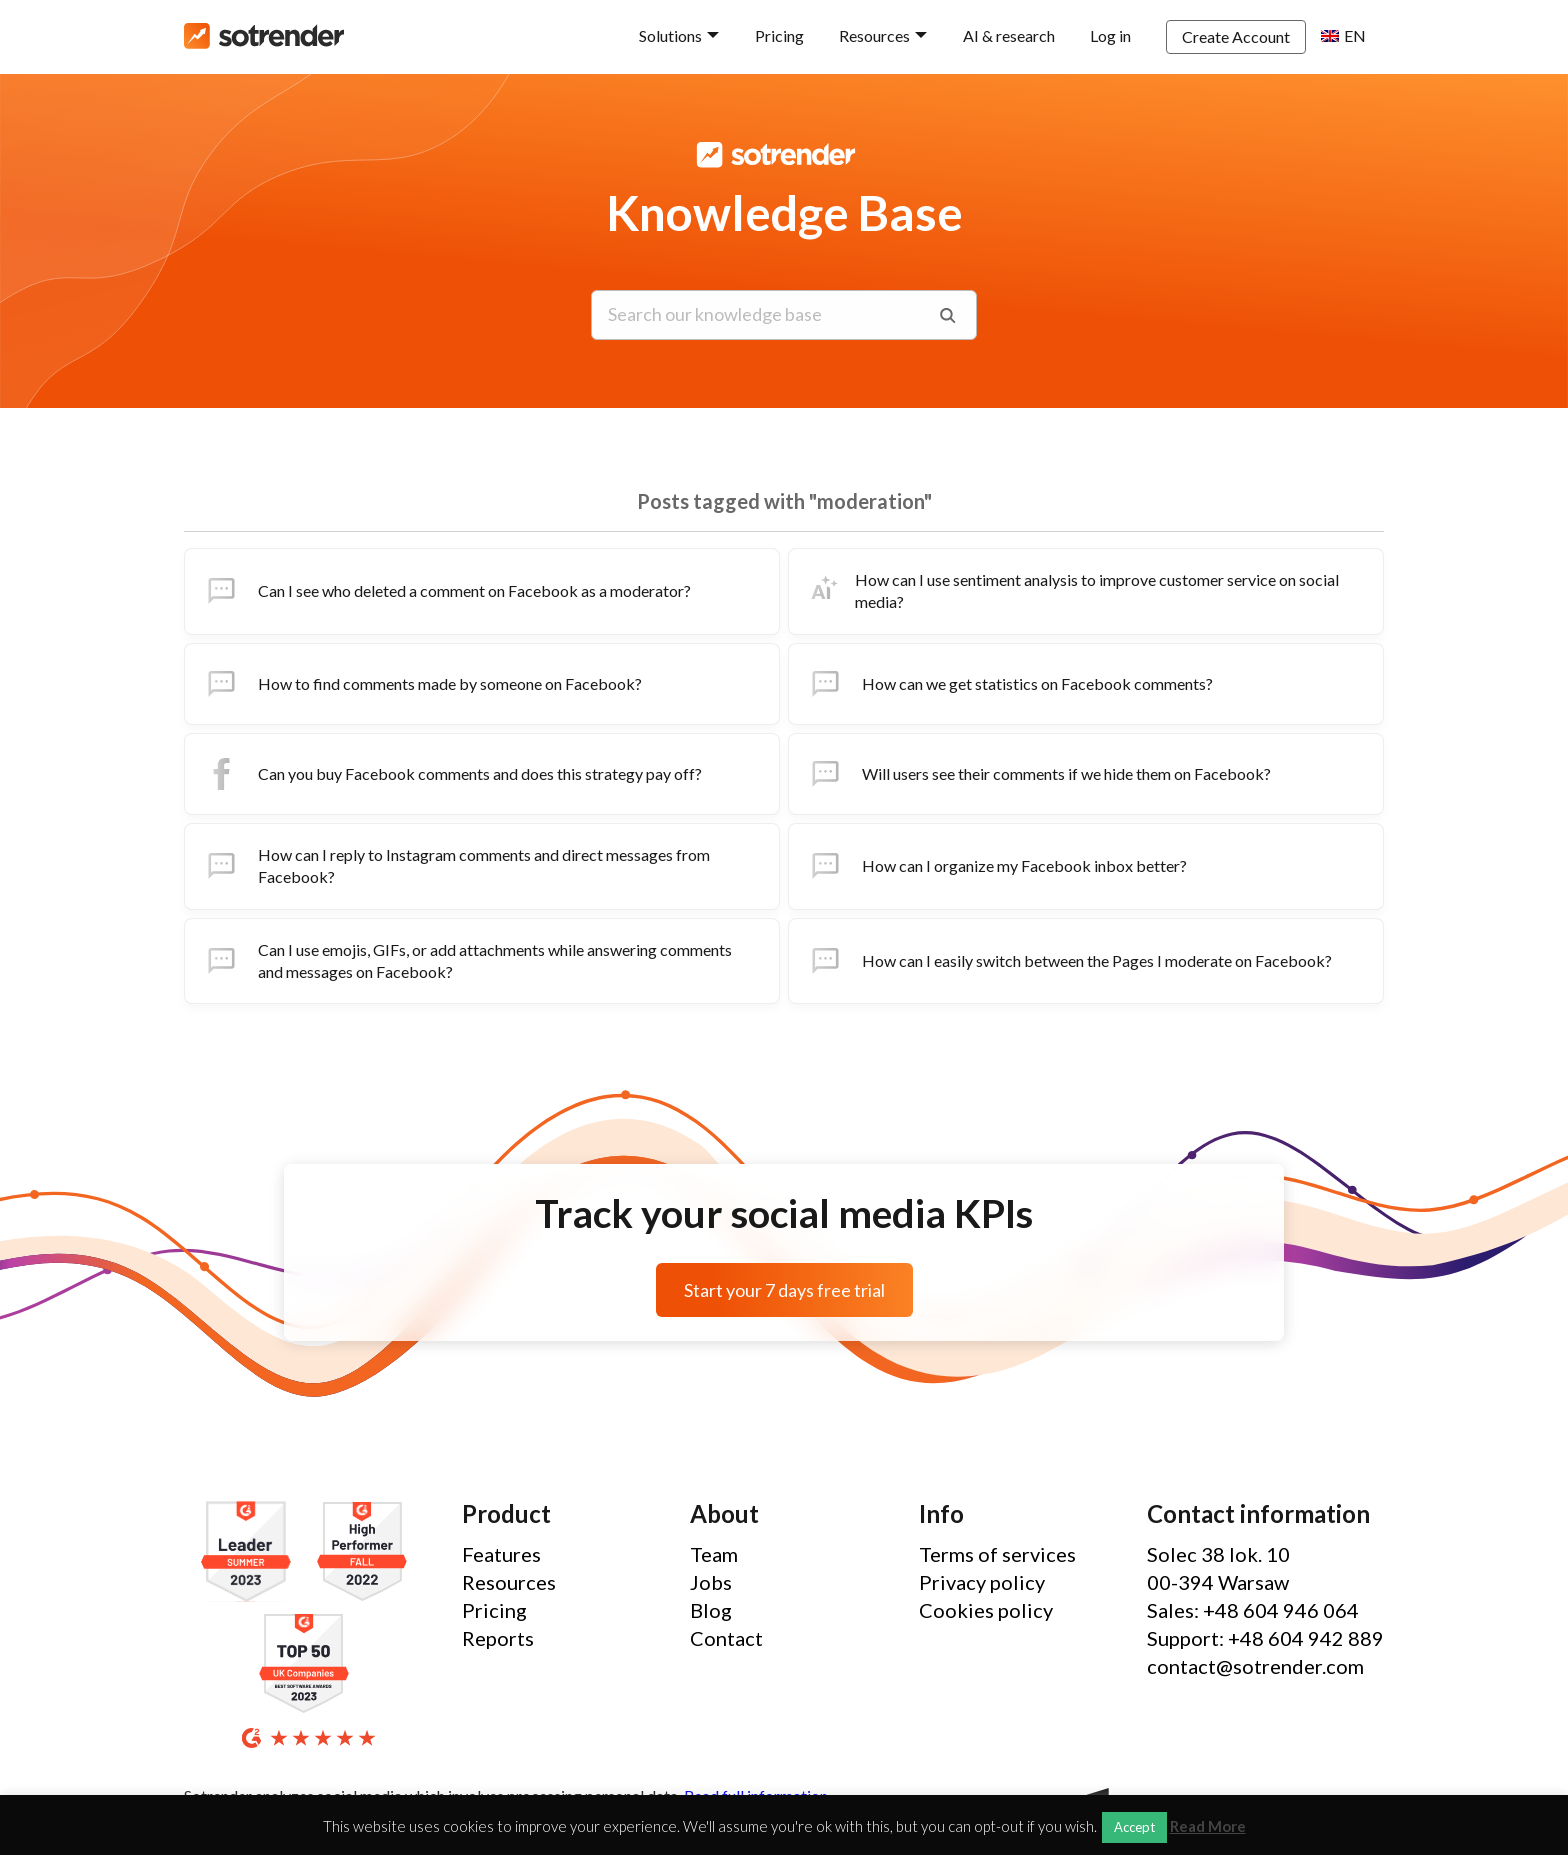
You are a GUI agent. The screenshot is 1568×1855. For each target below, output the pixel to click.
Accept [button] (1134, 1827)
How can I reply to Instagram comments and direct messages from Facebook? (455, 865)
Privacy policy (982, 1582)
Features (501, 1554)
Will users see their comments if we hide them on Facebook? (1038, 774)
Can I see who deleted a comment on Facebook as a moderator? (446, 591)
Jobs (711, 1582)
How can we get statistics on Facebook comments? (1009, 684)
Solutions (670, 35)
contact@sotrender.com (1255, 1666)
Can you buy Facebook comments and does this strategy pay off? (451, 774)
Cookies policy (986, 1610)
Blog (711, 1610)
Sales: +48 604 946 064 (1253, 1610)
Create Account (1236, 36)
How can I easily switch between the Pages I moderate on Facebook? (1068, 961)
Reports (498, 1638)
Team (714, 1554)
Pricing (779, 35)
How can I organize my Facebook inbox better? (996, 866)
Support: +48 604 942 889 (1265, 1638)
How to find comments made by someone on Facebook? (421, 684)
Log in (1110, 35)
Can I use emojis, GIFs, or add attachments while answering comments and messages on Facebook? (466, 960)
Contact (726, 1638)
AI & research (1009, 35)
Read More (1208, 1826)
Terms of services (997, 1554)
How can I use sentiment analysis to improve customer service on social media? (1072, 590)
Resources (874, 35)
